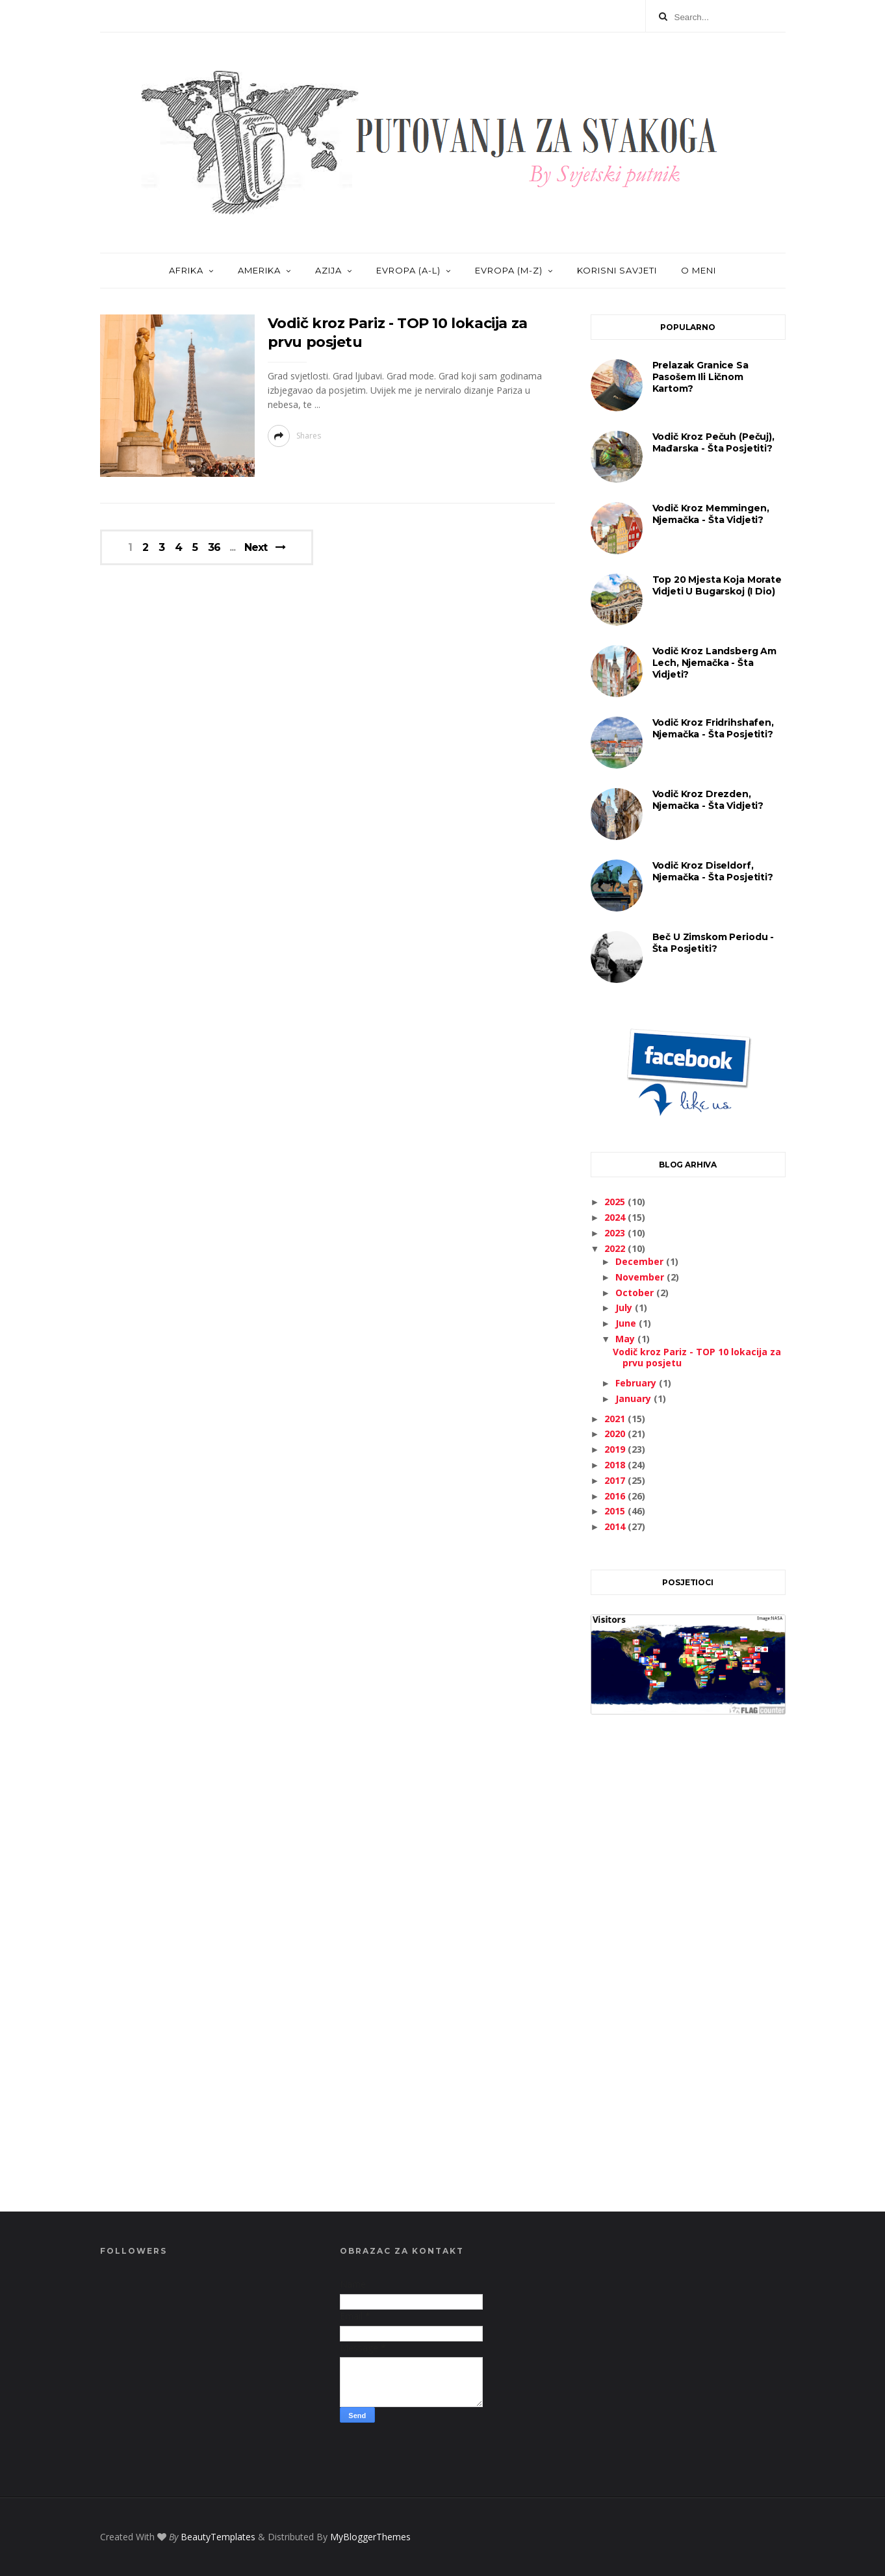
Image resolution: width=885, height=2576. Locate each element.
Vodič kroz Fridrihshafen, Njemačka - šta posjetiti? (713, 728)
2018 (616, 1465)
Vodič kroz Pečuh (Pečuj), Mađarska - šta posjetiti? (713, 442)
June (627, 1323)
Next (255, 547)
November (641, 1277)
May (626, 1339)
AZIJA (328, 270)
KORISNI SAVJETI (617, 270)
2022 (616, 1248)
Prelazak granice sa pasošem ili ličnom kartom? (700, 376)
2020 (616, 1433)
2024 (616, 1217)
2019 (616, 1449)
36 (214, 547)
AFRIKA (186, 270)
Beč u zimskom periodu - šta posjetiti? (713, 942)
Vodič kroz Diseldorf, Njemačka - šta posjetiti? (712, 871)
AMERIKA (259, 270)
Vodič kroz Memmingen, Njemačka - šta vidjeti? (710, 514)
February (637, 1383)
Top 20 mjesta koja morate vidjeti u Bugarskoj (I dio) (717, 585)
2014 (616, 1526)
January (634, 1398)
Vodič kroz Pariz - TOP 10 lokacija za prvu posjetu (697, 1357)
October (635, 1292)
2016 (616, 1496)
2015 (616, 1511)
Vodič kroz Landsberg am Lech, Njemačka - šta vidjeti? (714, 662)
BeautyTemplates (218, 2537)
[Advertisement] (688, 1978)
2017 (616, 1480)
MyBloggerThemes (370, 2537)
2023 (616, 1233)
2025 (616, 1201)
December (640, 1261)
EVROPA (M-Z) (509, 270)
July (625, 1307)
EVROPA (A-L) (408, 270)
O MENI (698, 270)
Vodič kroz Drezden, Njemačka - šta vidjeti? (708, 799)
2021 (616, 1418)
